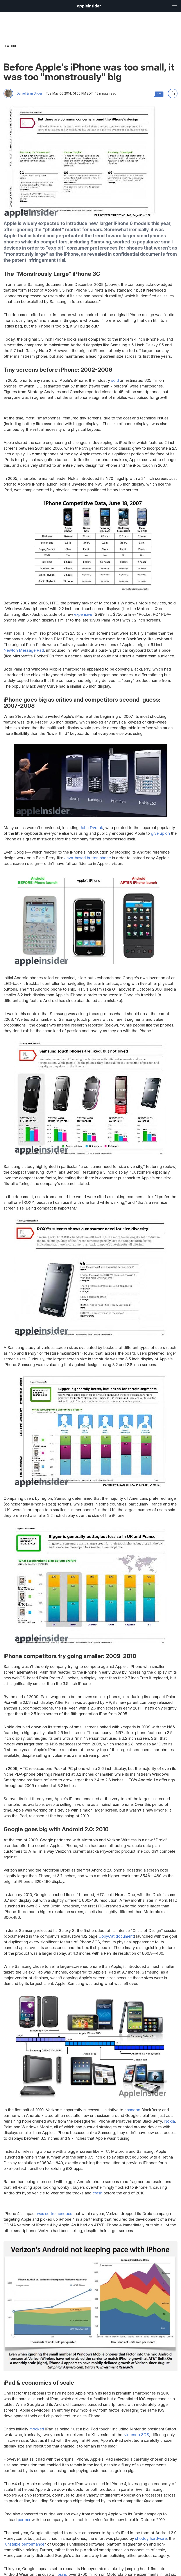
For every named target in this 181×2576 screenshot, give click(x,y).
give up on (160, 833)
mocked (36, 2429)
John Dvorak (91, 827)
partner (24, 2519)
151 (159, 94)
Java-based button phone (87, 858)
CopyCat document (116, 1936)
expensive (83, 614)
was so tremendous (54, 2213)
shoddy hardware (151, 2538)
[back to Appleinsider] (89, 7)
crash (97, 2193)
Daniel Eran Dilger (29, 93)
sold (115, 380)
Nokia (169, 2121)
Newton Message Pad (24, 650)
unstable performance (24, 2544)
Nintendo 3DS (136, 2434)
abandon (132, 2110)
